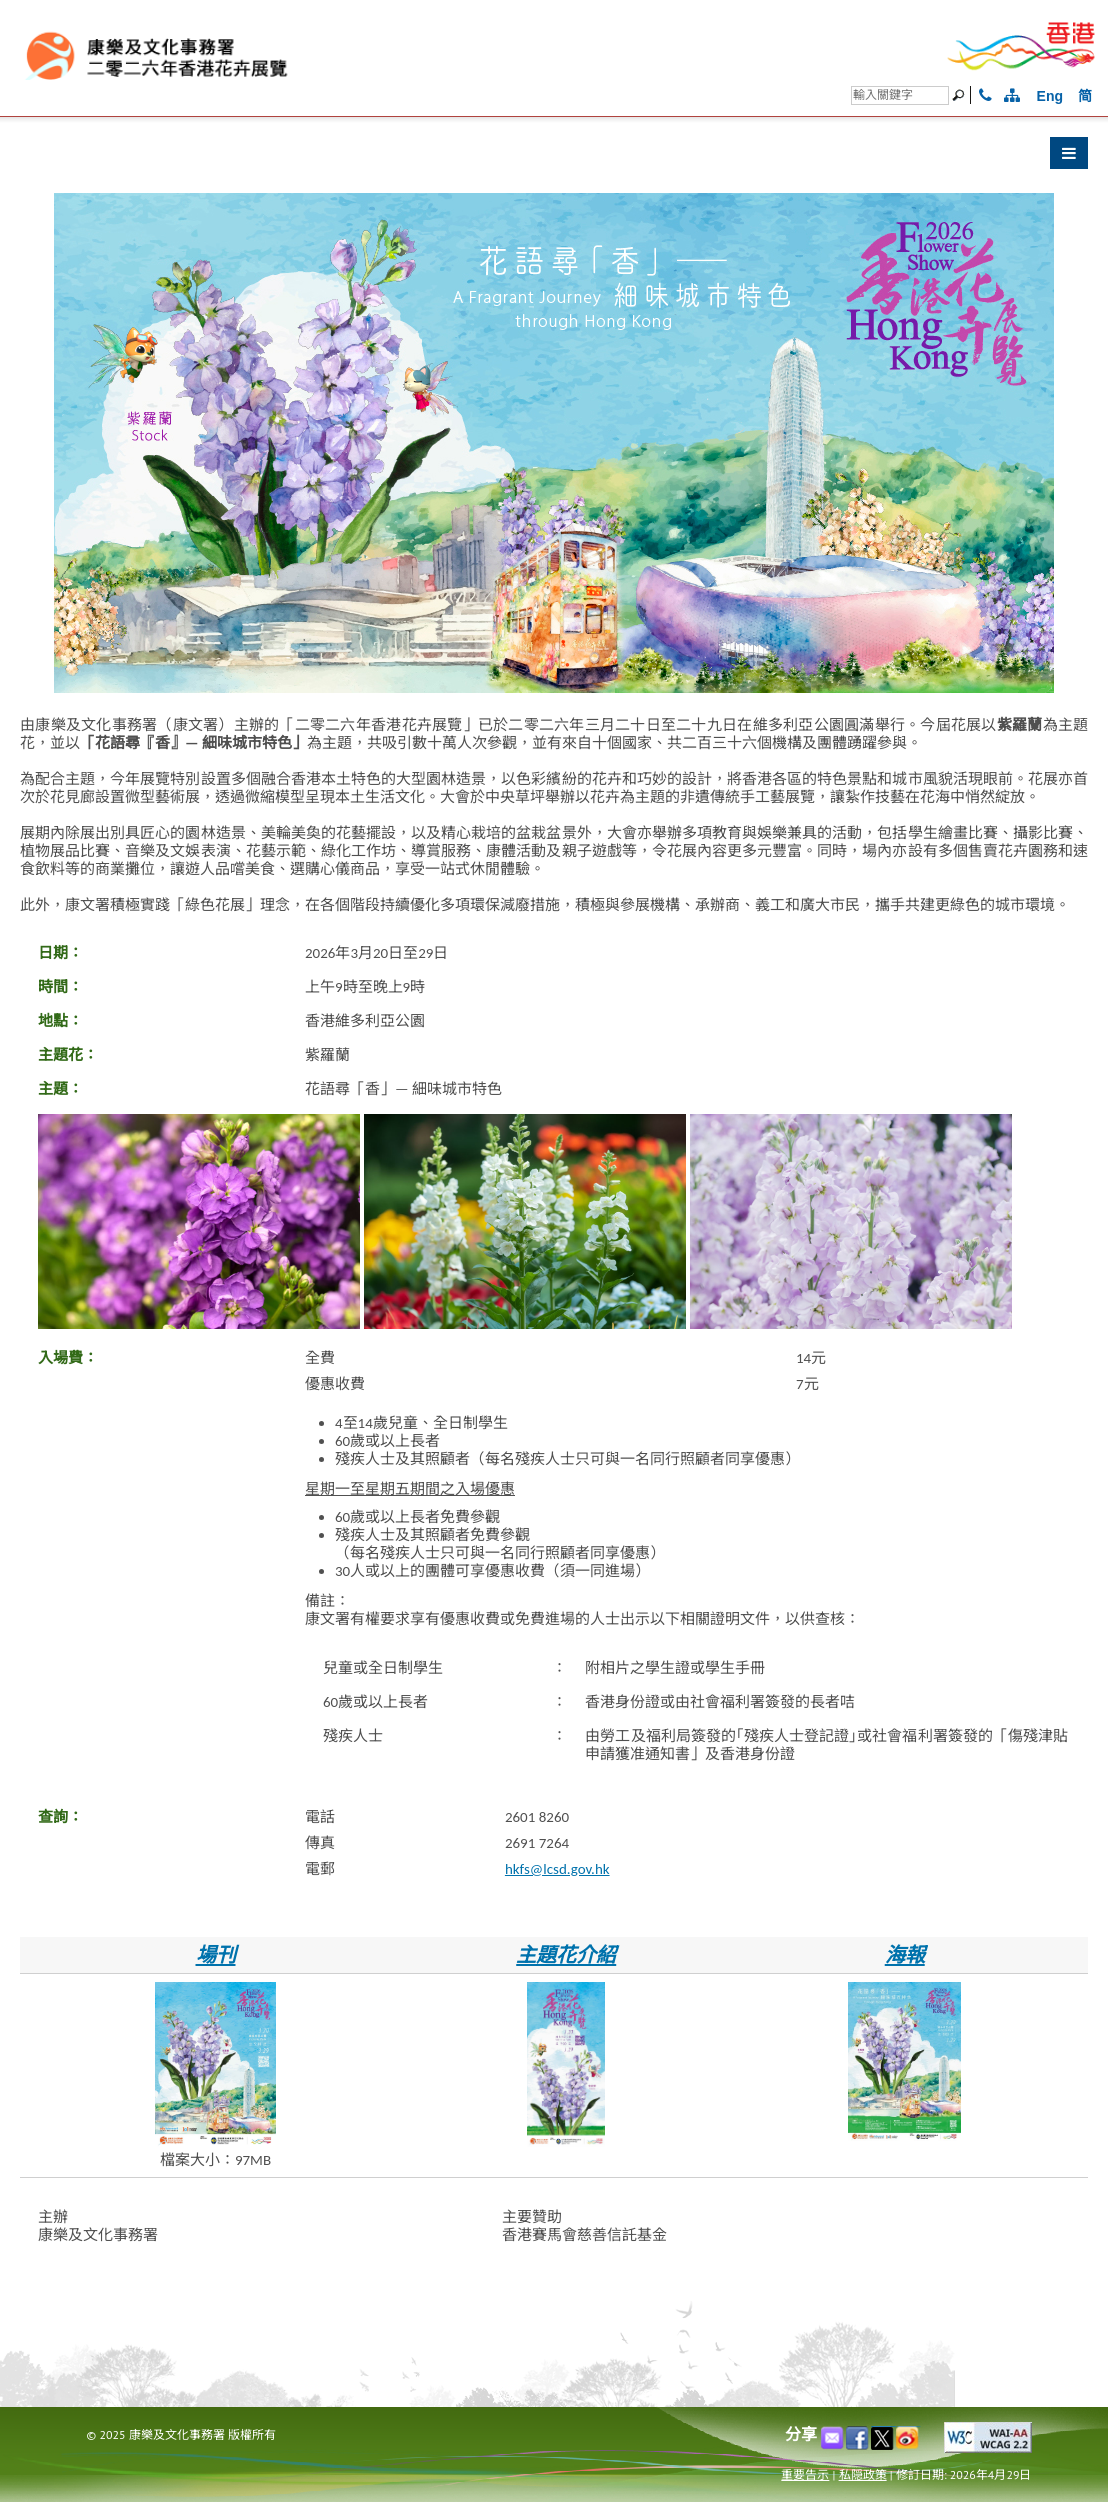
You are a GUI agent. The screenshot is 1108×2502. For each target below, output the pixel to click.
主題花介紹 (566, 1955)
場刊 (216, 1955)
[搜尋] (900, 95)
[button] (554, 158)
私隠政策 (863, 2474)
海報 (905, 1955)
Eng (1050, 96)
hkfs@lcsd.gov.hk (557, 1869)
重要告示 (805, 2474)
